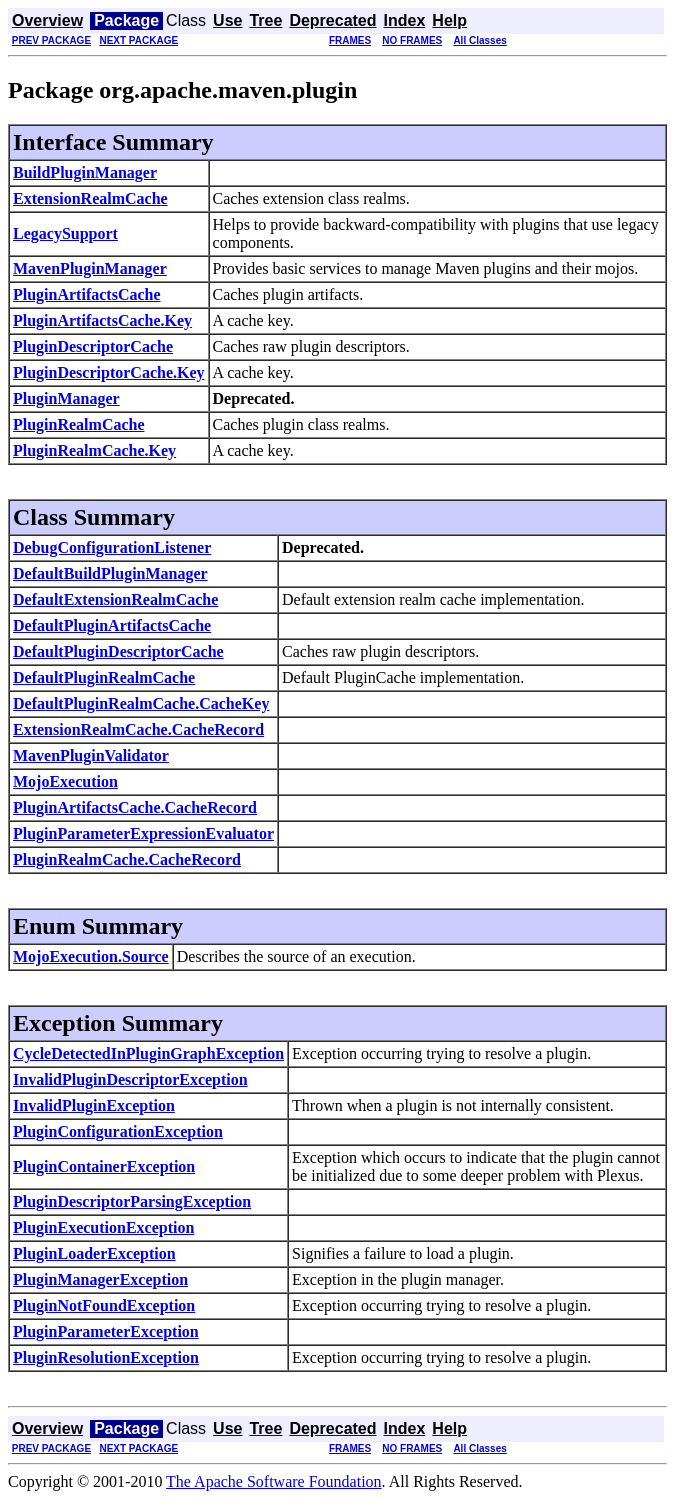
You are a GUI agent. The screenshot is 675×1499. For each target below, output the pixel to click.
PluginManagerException (100, 1279)
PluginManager (66, 398)
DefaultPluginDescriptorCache (118, 651)
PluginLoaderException (94, 1253)
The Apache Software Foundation (274, 1481)
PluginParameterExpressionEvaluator (143, 833)
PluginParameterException (106, 1331)
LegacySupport (65, 233)
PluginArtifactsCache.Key (102, 320)
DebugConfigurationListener (112, 547)
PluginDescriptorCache (93, 346)
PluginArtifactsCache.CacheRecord (135, 807)
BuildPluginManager (85, 172)
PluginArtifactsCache (87, 294)
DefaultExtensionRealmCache (115, 599)
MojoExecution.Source (91, 956)
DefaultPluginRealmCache (104, 677)
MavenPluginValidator (91, 755)
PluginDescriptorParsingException (132, 1201)
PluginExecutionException (103, 1227)
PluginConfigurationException (118, 1131)
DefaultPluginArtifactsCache (112, 625)
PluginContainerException (104, 1166)
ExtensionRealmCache (90, 198)
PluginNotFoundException (104, 1305)
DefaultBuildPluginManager (110, 573)
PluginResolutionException (106, 1357)
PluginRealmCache (79, 424)
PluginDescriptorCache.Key (109, 372)
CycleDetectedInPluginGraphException (148, 1053)
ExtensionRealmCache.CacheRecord (138, 729)
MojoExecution (65, 781)
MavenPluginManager (90, 268)
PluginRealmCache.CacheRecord (127, 859)
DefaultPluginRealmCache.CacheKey (141, 703)
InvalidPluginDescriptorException (130, 1079)
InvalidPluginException (94, 1105)
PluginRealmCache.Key (94, 450)
